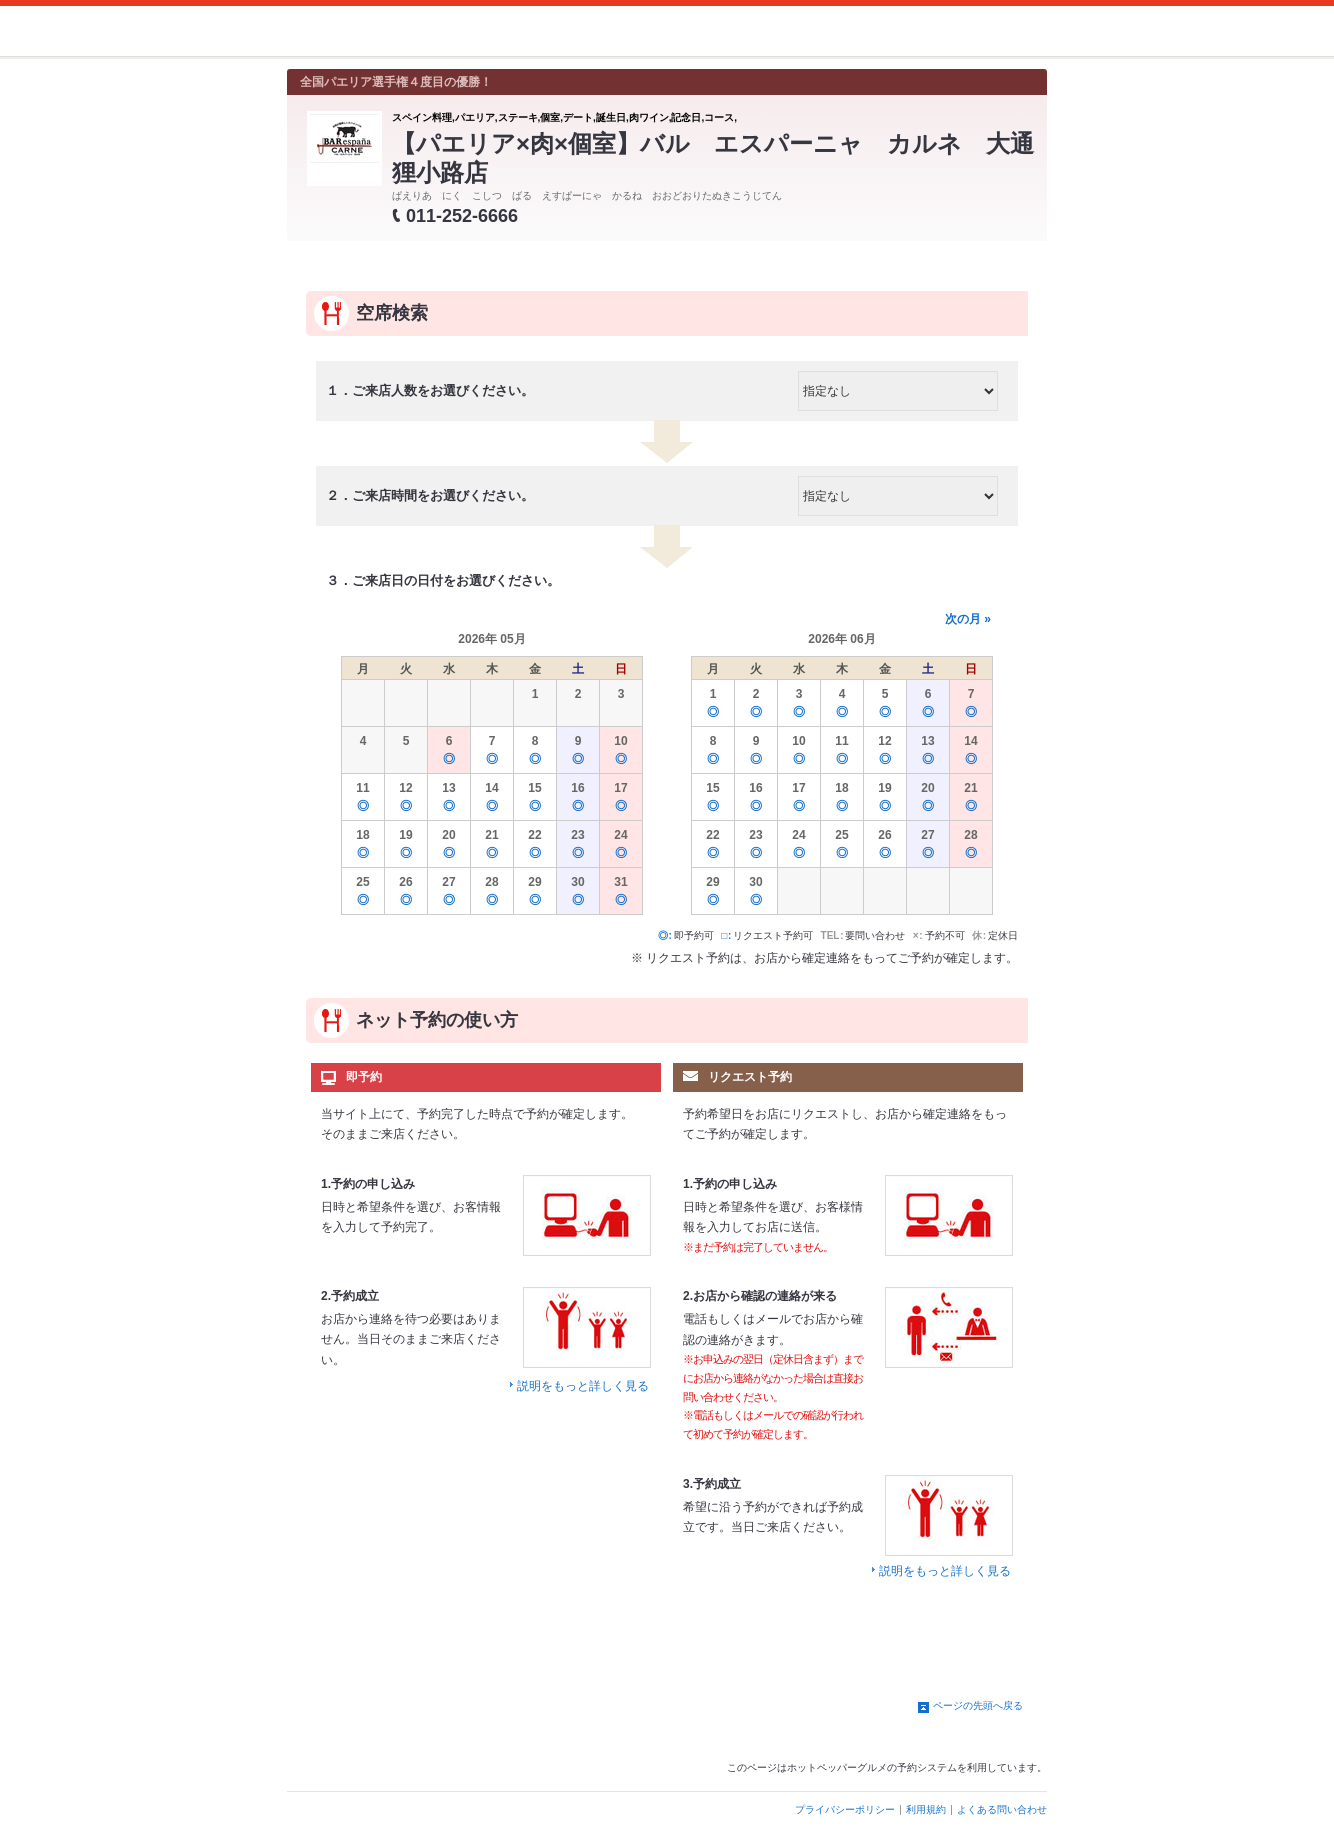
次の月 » (968, 619)
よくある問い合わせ (1002, 1809)
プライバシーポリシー (845, 1809)
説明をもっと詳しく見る (583, 1386)
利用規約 (926, 1809)
